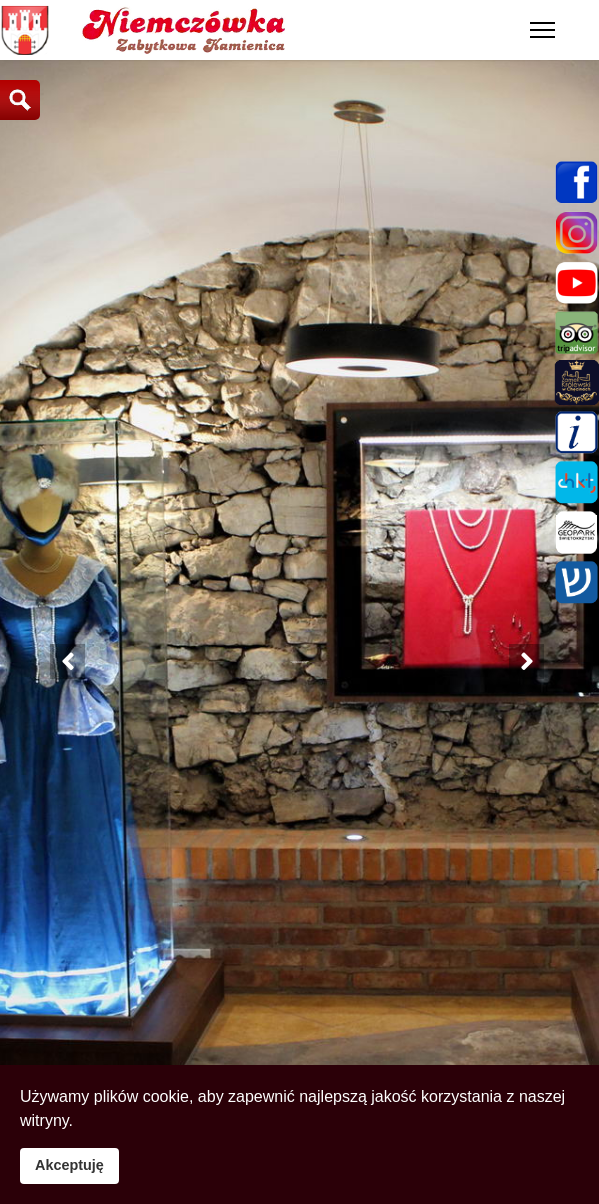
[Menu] (542, 30)
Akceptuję (69, 1165)
